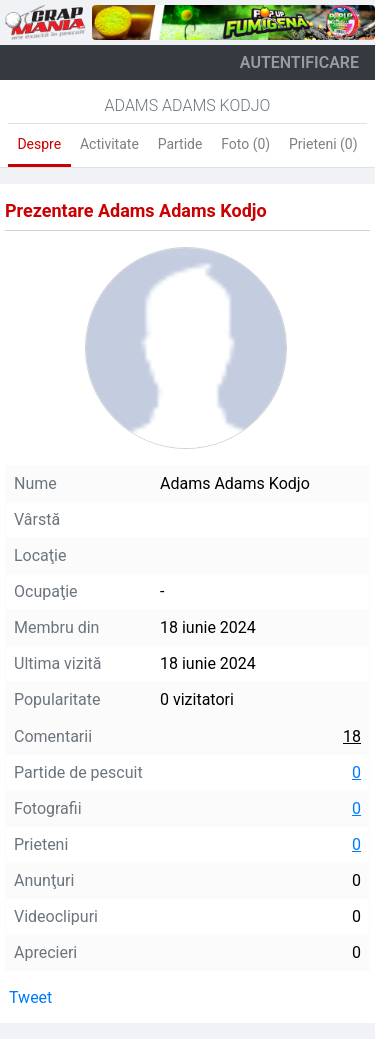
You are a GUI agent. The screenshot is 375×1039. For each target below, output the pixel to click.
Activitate (109, 144)
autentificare (299, 62)
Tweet (30, 997)
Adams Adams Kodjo (188, 105)
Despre (39, 144)
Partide (180, 144)
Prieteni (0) (323, 144)
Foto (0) (245, 144)
